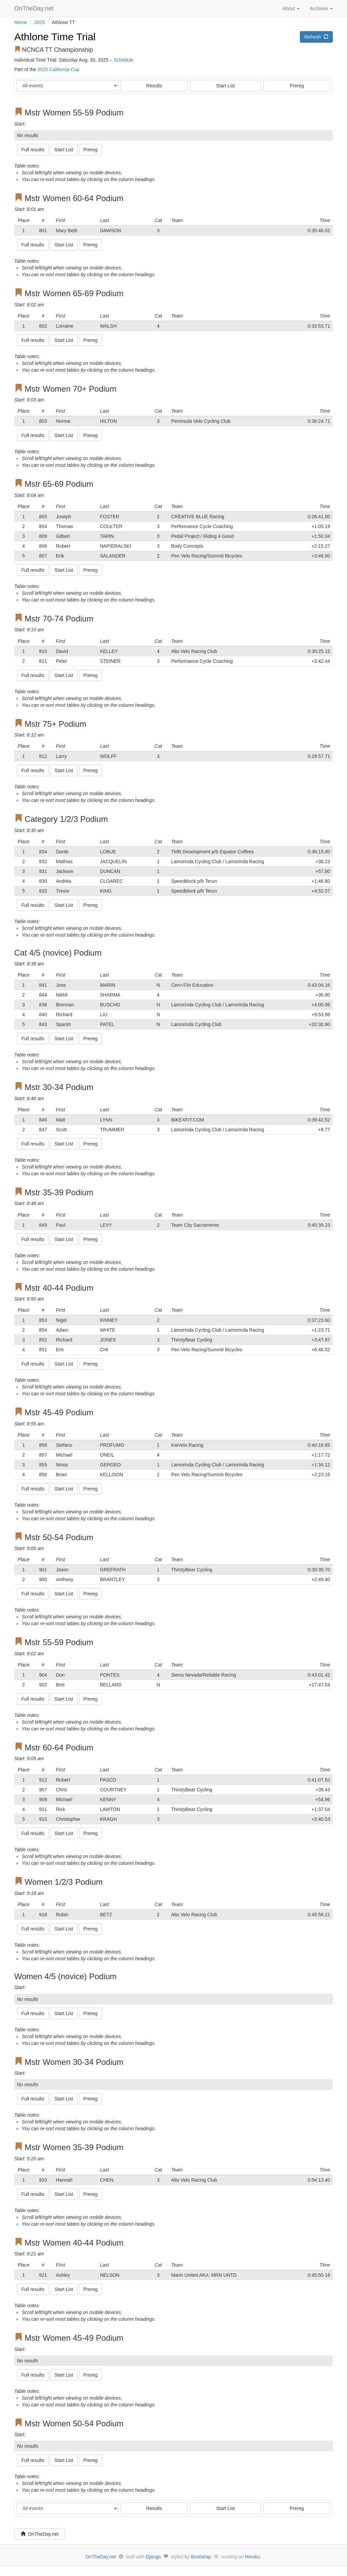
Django (153, 2556)
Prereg (297, 85)
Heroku (252, 2556)
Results (154, 85)
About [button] (291, 8)
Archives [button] (321, 8)
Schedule (123, 60)
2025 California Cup (58, 69)
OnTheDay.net (34, 8)
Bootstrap (201, 2556)
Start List (225, 85)
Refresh (316, 37)
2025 (39, 22)
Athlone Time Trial (55, 36)
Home (20, 22)
